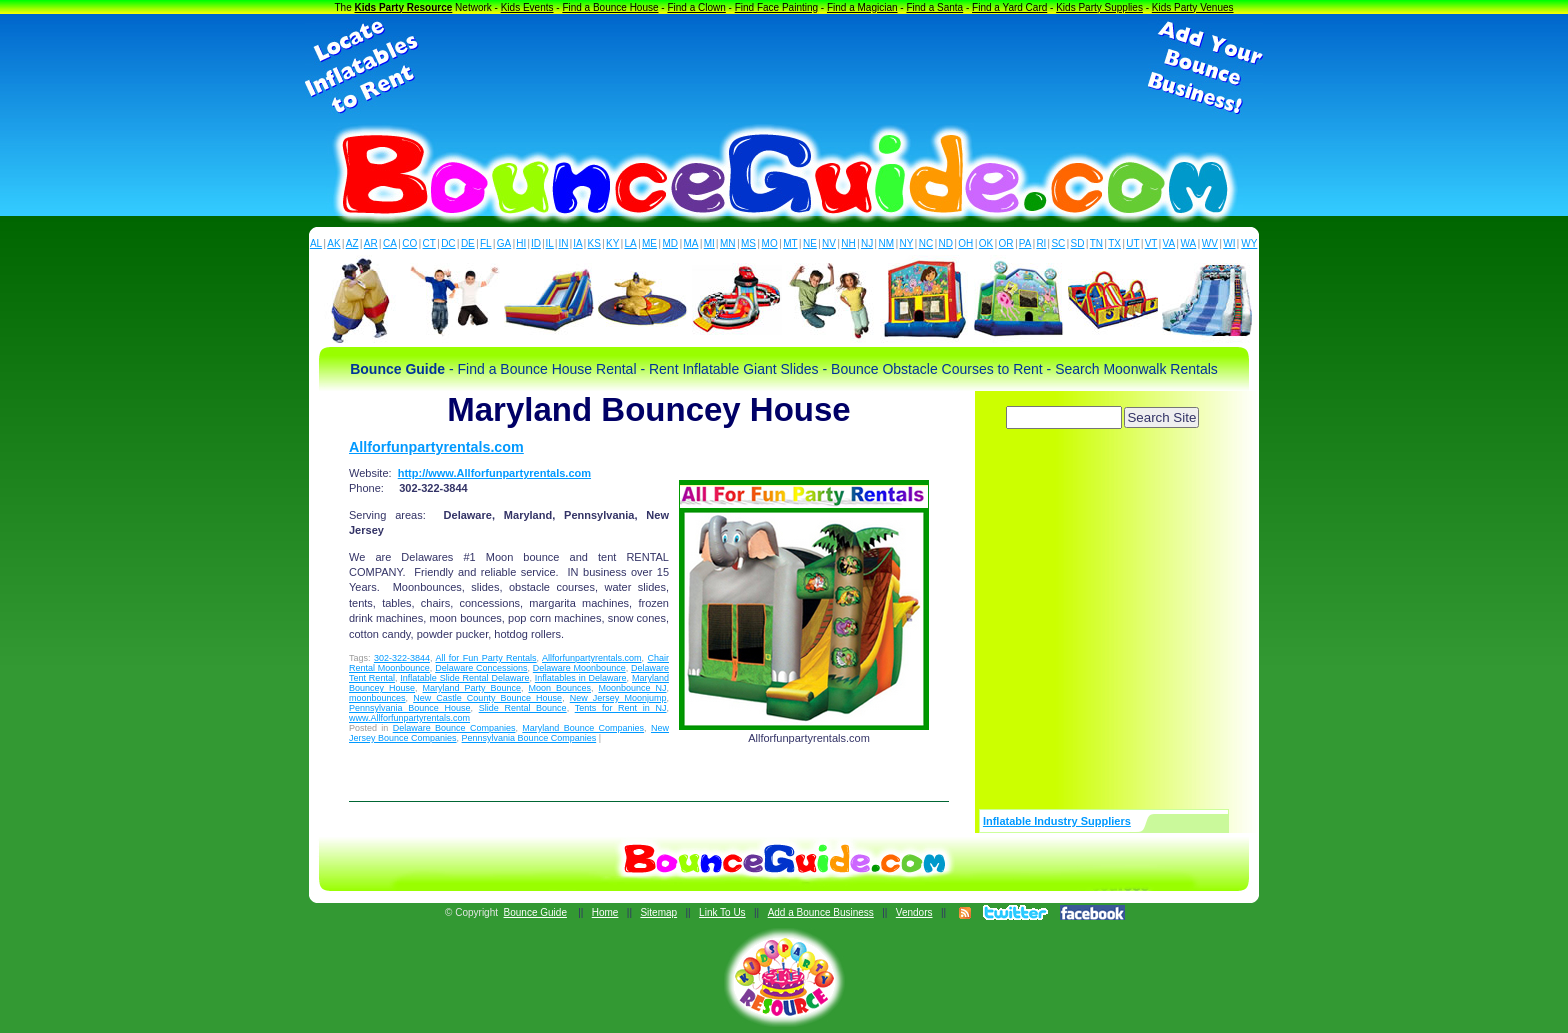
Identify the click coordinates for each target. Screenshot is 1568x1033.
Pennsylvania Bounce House (409, 708)
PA (1025, 243)
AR (371, 243)
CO (409, 243)
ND (946, 243)
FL (486, 243)
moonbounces (377, 698)
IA (577, 243)
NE (810, 243)
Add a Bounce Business (821, 912)
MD (671, 243)
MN (728, 243)
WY (1249, 243)
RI (1041, 243)
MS (748, 243)
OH (965, 243)
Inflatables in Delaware (581, 678)
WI (1229, 243)
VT (1151, 243)
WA (1189, 243)
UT (1132, 243)
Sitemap (658, 912)
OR (1006, 243)
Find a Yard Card (1009, 7)
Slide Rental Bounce (523, 708)
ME (649, 243)
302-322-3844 (402, 658)
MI (709, 243)
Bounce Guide (535, 912)
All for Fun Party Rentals (485, 658)
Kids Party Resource (404, 7)
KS (594, 243)
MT (790, 243)
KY (612, 243)
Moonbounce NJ (632, 688)
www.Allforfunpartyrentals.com (409, 718)
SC (1058, 243)
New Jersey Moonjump (618, 698)
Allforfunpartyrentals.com (436, 447)
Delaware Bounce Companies (454, 728)
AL (316, 243)
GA (504, 243)
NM (887, 243)
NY (906, 243)
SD (1078, 243)
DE (468, 243)
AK (333, 243)
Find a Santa (934, 7)
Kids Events (527, 7)
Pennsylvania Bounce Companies (529, 738)
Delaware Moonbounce (579, 668)
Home (605, 912)
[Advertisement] (784, 68)
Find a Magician (862, 7)
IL (550, 243)
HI (521, 243)
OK (986, 243)
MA (691, 243)
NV (829, 243)
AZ (352, 243)
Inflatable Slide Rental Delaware (464, 678)
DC (448, 243)
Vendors (914, 912)
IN (563, 243)
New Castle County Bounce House (487, 698)
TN (1096, 243)
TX (1114, 243)
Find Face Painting (776, 7)
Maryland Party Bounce (472, 688)
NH (848, 243)
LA (631, 243)
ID (536, 243)
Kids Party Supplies (1099, 7)
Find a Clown (696, 7)
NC (926, 243)
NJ (867, 243)
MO (770, 243)
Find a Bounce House (610, 7)
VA (1169, 243)
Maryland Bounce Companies (583, 728)
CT (429, 243)
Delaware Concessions (481, 668)
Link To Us (722, 912)
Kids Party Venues (1193, 7)
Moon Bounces (559, 688)
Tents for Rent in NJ (621, 708)
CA (390, 243)
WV (1210, 243)
